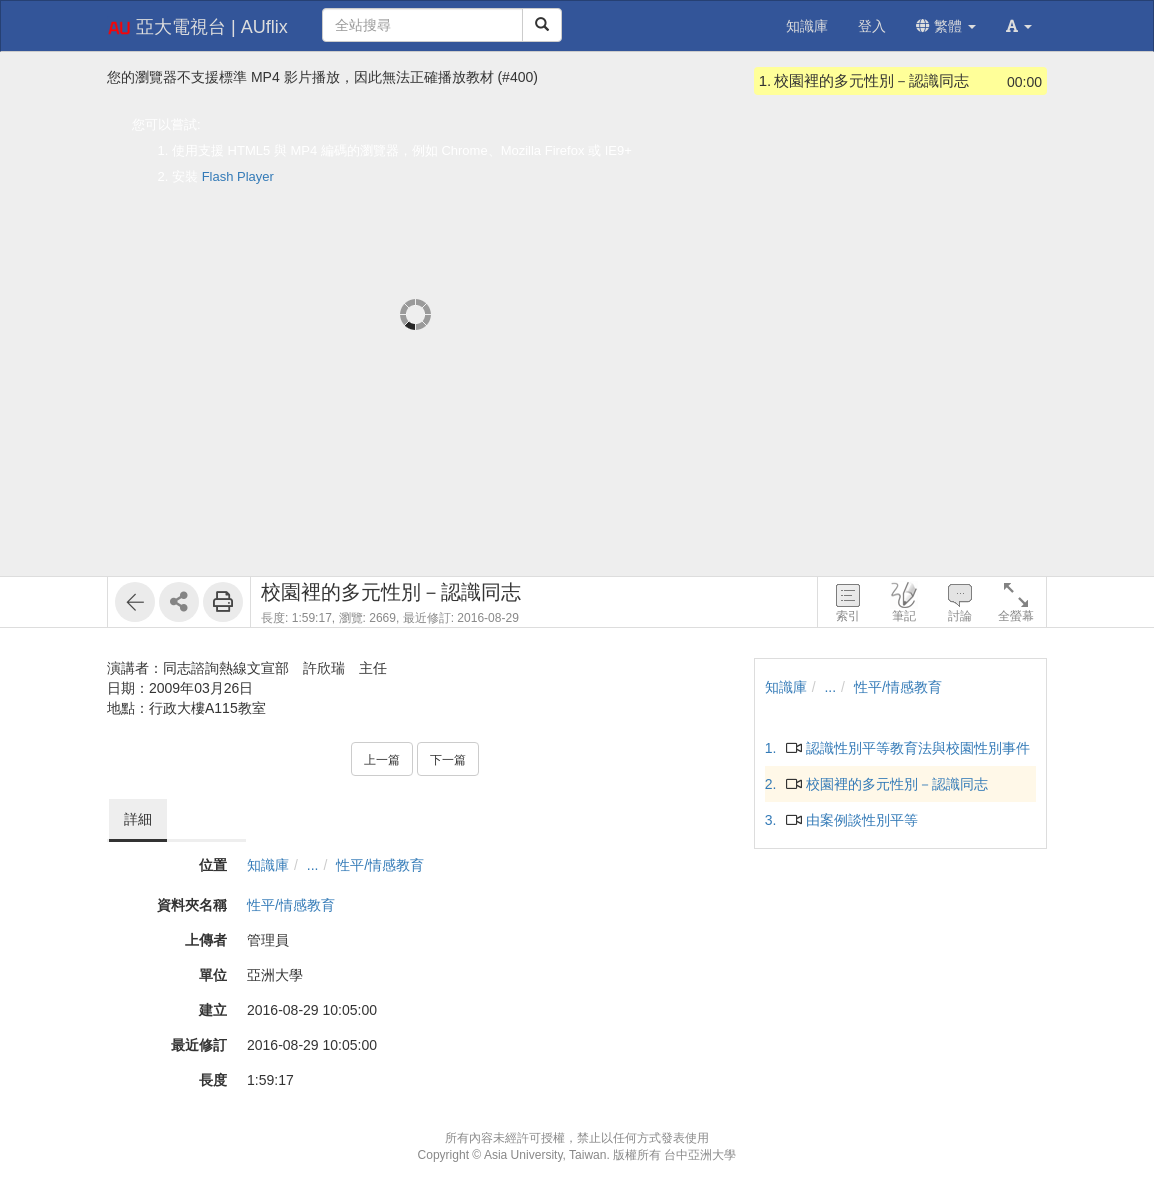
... (313, 865)
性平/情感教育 (380, 865)
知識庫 (268, 865)
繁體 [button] (946, 26)
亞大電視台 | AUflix (197, 28)
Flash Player (238, 176)
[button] (1019, 26)
